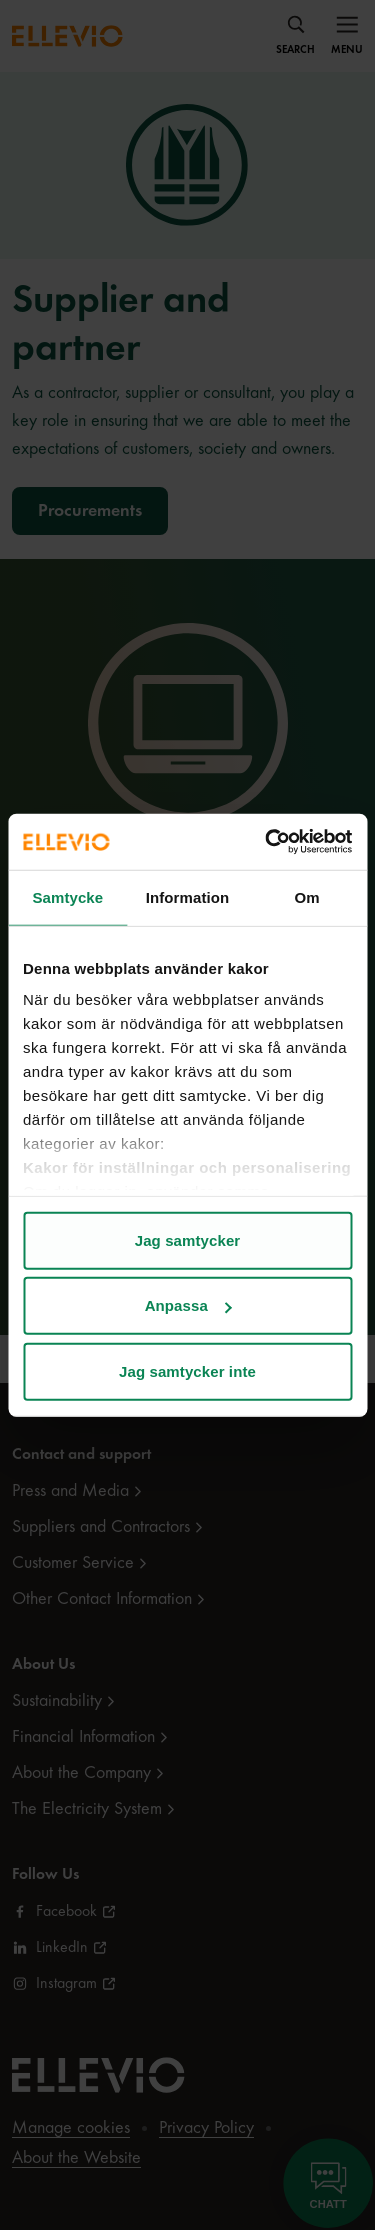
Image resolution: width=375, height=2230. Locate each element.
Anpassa (188, 1305)
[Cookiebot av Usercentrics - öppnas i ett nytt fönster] (267, 842)
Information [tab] (188, 896)
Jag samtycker (188, 1239)
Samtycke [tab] (67, 896)
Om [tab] (307, 896)
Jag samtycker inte (187, 1370)
